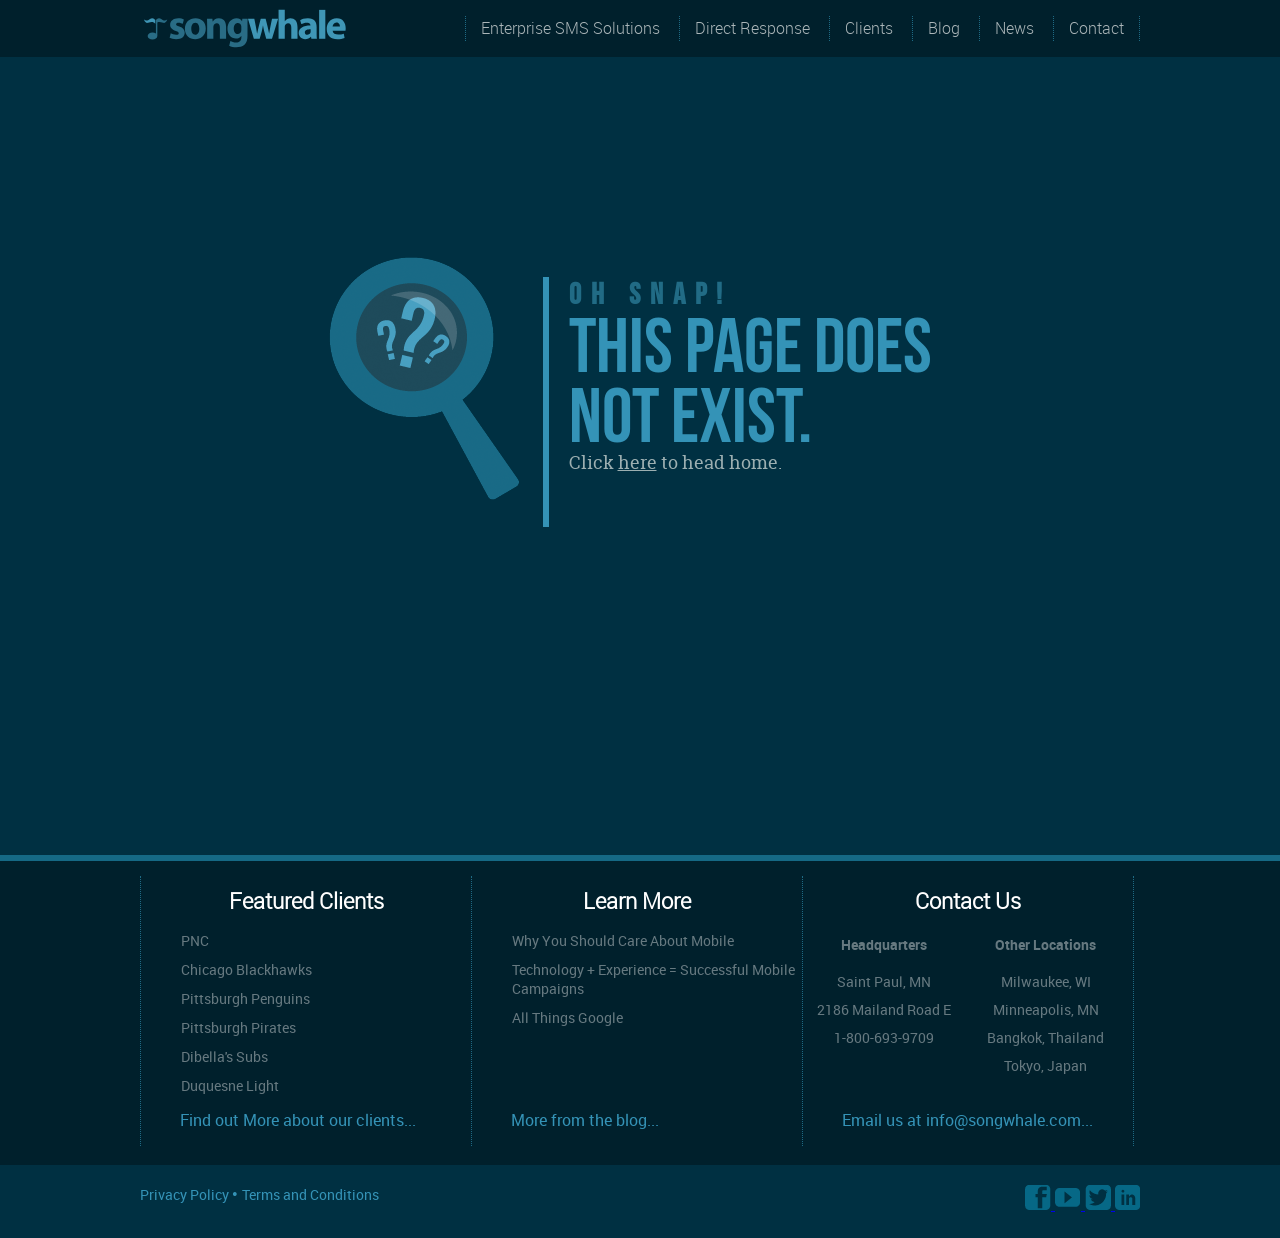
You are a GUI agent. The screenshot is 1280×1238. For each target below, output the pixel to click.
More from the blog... (585, 1120)
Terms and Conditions (310, 1194)
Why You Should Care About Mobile (623, 940)
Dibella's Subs (224, 1056)
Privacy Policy (186, 1194)
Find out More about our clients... (298, 1120)
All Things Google (567, 1017)
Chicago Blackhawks (246, 969)
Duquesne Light (230, 1085)
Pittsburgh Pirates (238, 1027)
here (637, 462)
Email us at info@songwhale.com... (967, 1120)
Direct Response (752, 28)
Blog (944, 28)
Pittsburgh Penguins (245, 998)
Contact (1096, 28)
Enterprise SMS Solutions (570, 28)
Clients (869, 28)
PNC (195, 940)
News (1014, 28)
